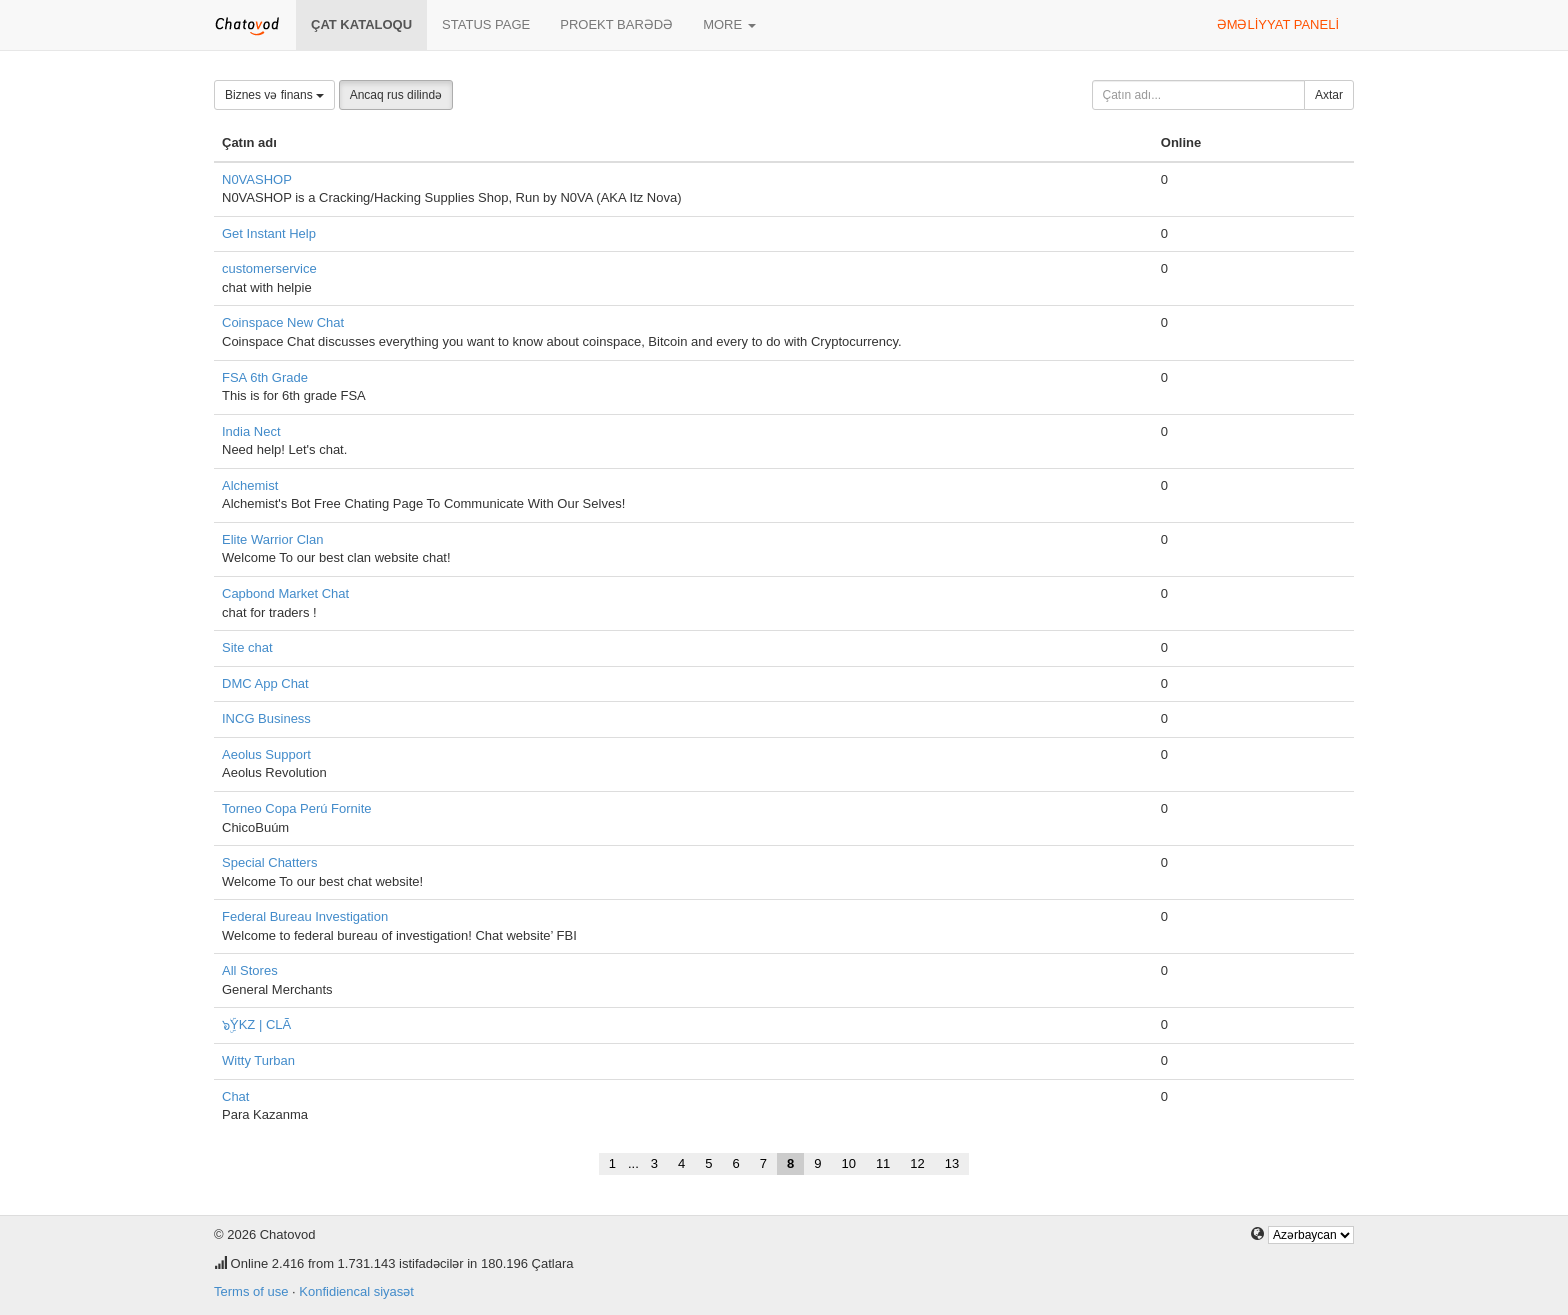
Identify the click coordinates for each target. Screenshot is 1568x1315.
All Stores (250, 970)
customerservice (269, 268)
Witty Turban (258, 1060)
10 (848, 1163)
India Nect (251, 431)
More (729, 24)
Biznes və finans (274, 95)
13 (952, 1163)
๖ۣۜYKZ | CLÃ (256, 1024)
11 (883, 1163)
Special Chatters (269, 862)
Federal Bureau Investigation (305, 916)
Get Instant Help (269, 233)
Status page (486, 24)
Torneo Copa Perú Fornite (297, 808)
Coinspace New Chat (283, 322)
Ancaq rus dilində (396, 95)
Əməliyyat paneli (1278, 24)
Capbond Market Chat (285, 593)
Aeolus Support (266, 754)
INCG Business (266, 718)
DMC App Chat (265, 683)
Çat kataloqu (361, 24)
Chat (235, 1096)
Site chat (247, 647)
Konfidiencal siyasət (356, 1291)
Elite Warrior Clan (272, 539)
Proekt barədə (616, 24)
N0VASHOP (257, 179)
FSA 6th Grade (265, 377)
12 (917, 1163)
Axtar (1329, 95)
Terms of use (251, 1291)
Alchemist (250, 485)
